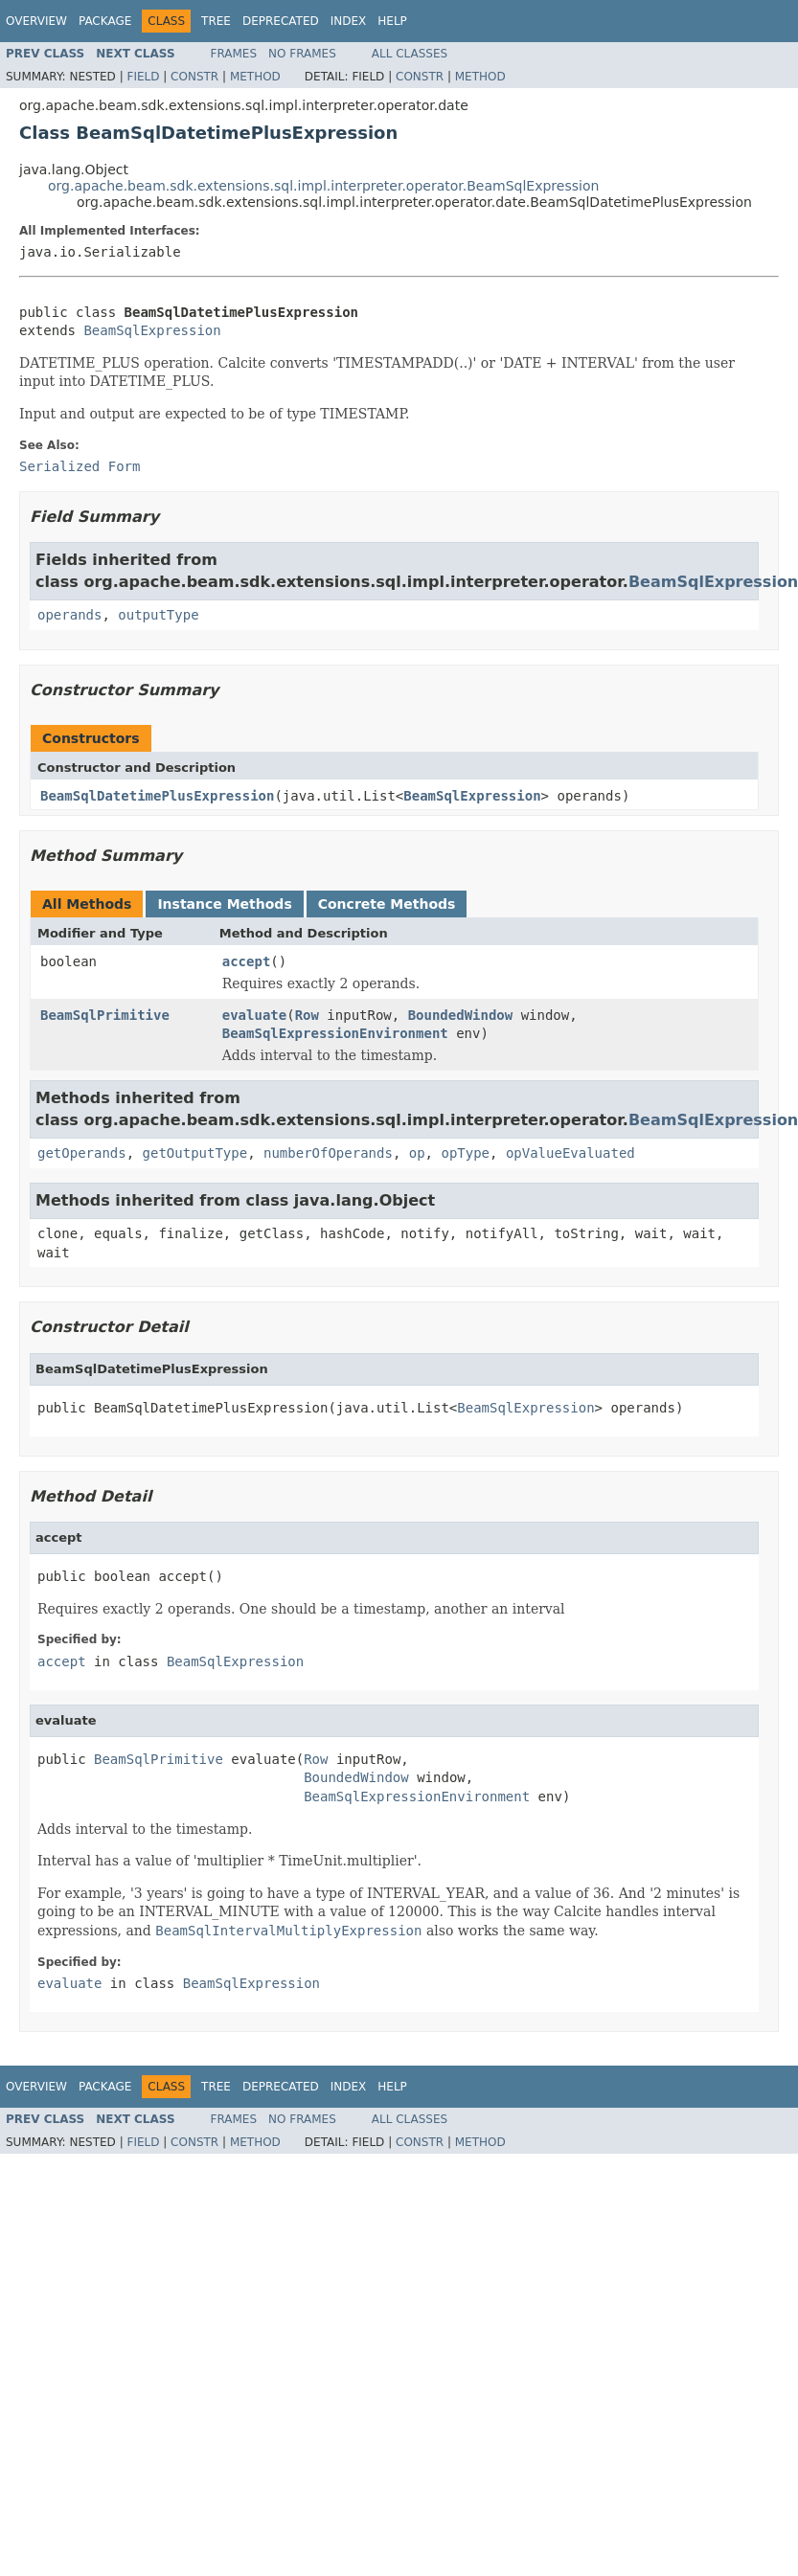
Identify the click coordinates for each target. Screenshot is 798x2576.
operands (69, 614)
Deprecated (280, 21)
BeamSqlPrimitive (105, 1015)
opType (465, 1153)
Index (349, 21)
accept (246, 961)
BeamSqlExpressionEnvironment (335, 1033)
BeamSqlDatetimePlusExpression (157, 795)
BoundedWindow (460, 1015)
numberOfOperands (328, 1153)
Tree (216, 21)
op (417, 1153)
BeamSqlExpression (151, 330)
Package (105, 21)
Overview (36, 21)
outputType (158, 614)
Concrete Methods (387, 904)
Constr (194, 76)
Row (307, 1015)
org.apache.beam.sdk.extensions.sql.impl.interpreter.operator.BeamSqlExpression (323, 185)
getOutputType (195, 1153)
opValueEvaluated (570, 1153)
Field (142, 76)
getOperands (81, 1153)
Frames (234, 53)
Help (392, 21)
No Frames (302, 53)
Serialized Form (79, 466)
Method (255, 76)
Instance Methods (224, 904)
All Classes (409, 53)
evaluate (254, 1015)
